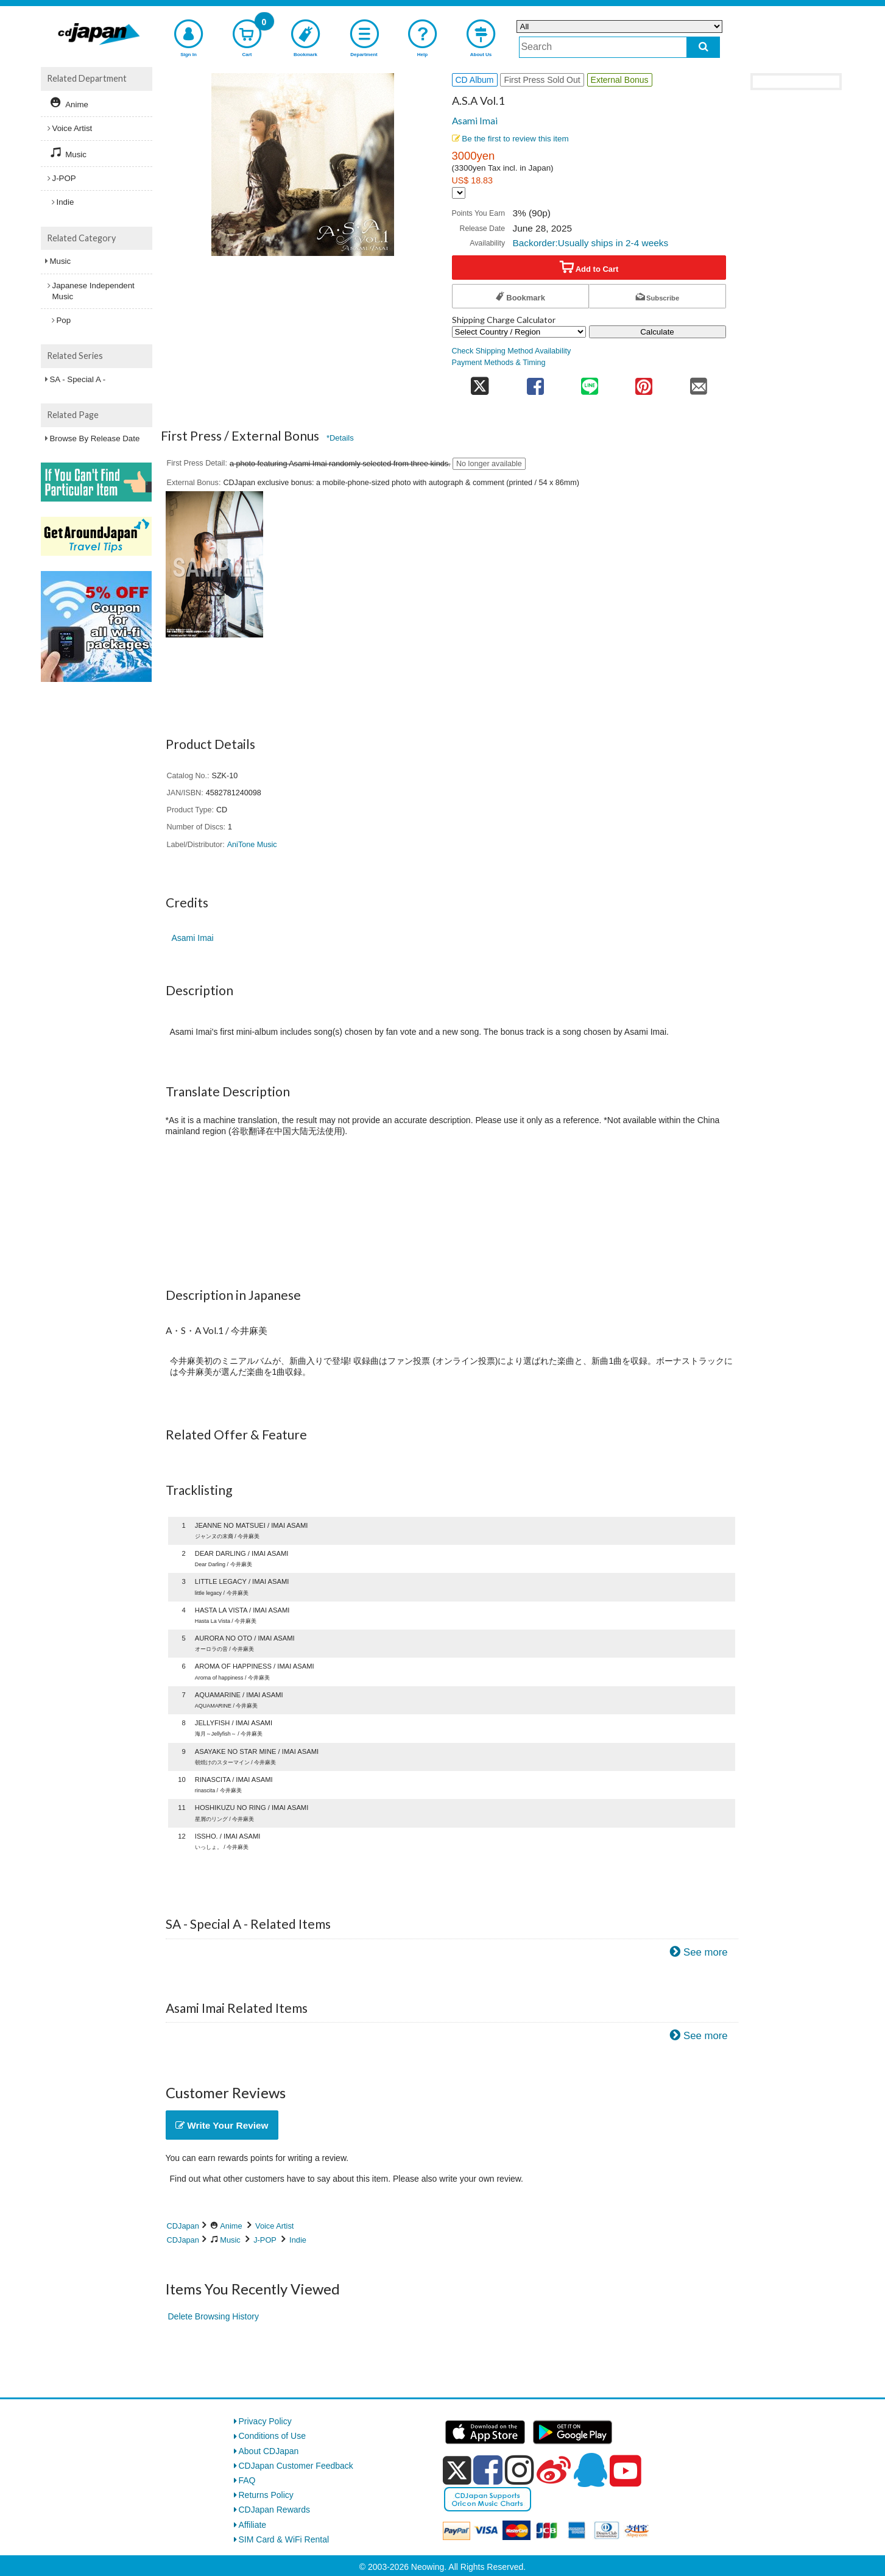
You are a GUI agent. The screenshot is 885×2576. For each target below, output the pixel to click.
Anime (231, 2225)
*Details (340, 437)
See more (705, 1952)
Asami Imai (475, 120)
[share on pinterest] (644, 382)
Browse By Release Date (95, 438)
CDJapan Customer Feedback (296, 2466)
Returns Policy (266, 2495)
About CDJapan (269, 2451)
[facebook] (487, 2470)
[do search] (703, 47)
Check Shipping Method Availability (511, 351)
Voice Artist (274, 2225)
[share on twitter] (480, 382)
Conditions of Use (272, 2436)
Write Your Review (222, 2125)
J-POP (264, 2239)
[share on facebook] (535, 382)
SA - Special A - (78, 379)
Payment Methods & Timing (499, 362)
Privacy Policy (265, 2421)
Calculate (657, 331)
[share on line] (589, 382)
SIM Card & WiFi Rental (284, 2539)
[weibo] (554, 2470)
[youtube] (625, 2471)
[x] (457, 2470)
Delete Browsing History (213, 2316)
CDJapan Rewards (275, 2509)
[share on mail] (698, 382)
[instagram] (519, 2470)
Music (230, 2239)
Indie (297, 2239)
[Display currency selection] (458, 193)
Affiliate (253, 2525)
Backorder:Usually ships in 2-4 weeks (590, 243)
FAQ (247, 2480)
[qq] (590, 2470)
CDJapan (183, 2225)
